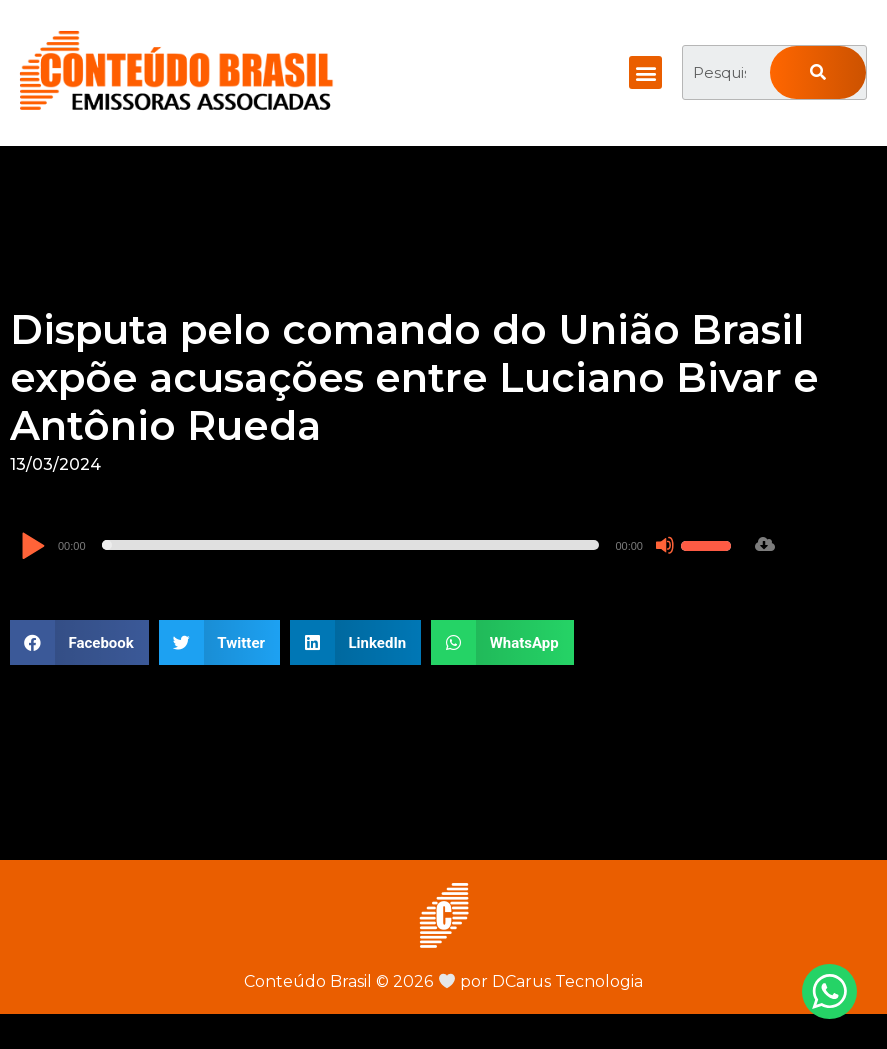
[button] (645, 72)
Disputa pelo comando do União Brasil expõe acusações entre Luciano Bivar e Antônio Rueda (414, 377)
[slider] (351, 545)
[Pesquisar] (818, 72)
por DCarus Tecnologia (541, 981)
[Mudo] (665, 545)
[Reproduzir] (32, 547)
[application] (378, 545)
